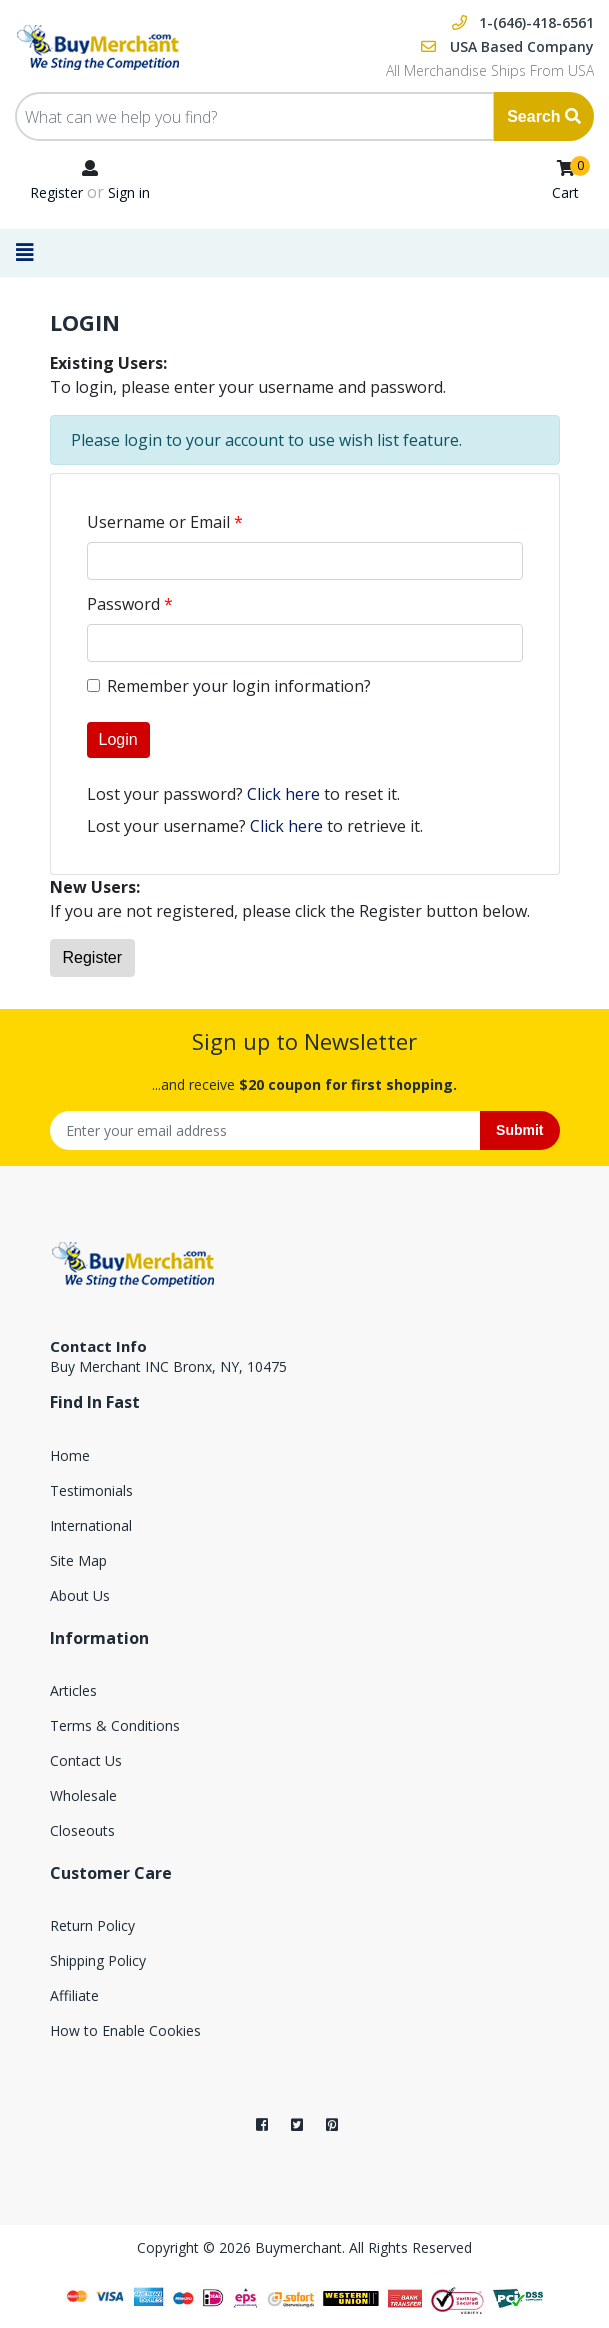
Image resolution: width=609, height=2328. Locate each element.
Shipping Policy (98, 1960)
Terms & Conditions (115, 1725)
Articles (73, 1690)
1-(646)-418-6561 (536, 22)
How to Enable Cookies (125, 2030)
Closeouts (82, 1830)
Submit (519, 1130)
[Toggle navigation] (31, 253)
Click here (283, 794)
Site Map (78, 1560)
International (91, 1525)
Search (544, 116)
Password (123, 604)
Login (118, 739)
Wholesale (83, 1795)
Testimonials (91, 1490)
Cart (565, 192)
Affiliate (74, 1995)
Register (56, 192)
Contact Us (86, 1760)
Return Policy (92, 1925)
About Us (80, 1595)
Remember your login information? (239, 686)
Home (70, 1455)
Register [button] (93, 957)
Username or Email (158, 522)
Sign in (129, 192)
